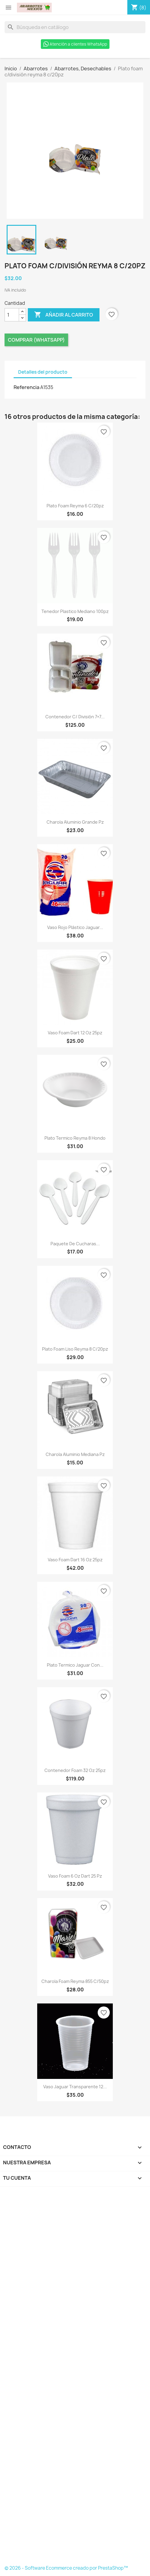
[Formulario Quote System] (75, 2377)
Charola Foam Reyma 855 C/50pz (75, 1981)
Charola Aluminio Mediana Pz (75, 1454)
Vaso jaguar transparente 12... (75, 2086)
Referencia (26, 387)
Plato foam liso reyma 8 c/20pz (75, 1349)
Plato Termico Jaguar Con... (75, 1665)
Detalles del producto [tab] (42, 372)
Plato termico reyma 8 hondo (75, 1138)
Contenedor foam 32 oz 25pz (75, 1770)
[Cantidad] (12, 314)
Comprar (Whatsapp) (36, 340)
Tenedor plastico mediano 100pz (75, 611)
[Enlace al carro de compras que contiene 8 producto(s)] (138, 7)
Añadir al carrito (63, 315)
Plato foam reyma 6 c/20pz (75, 506)
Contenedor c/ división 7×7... (75, 717)
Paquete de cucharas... (75, 1244)
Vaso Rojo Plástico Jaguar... (75, 927)
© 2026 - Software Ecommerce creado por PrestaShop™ (66, 2568)
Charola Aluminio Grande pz (75, 822)
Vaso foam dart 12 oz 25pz (75, 1033)
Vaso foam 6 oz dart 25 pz (75, 1876)
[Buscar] (75, 27)
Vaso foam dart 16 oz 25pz (75, 1560)
